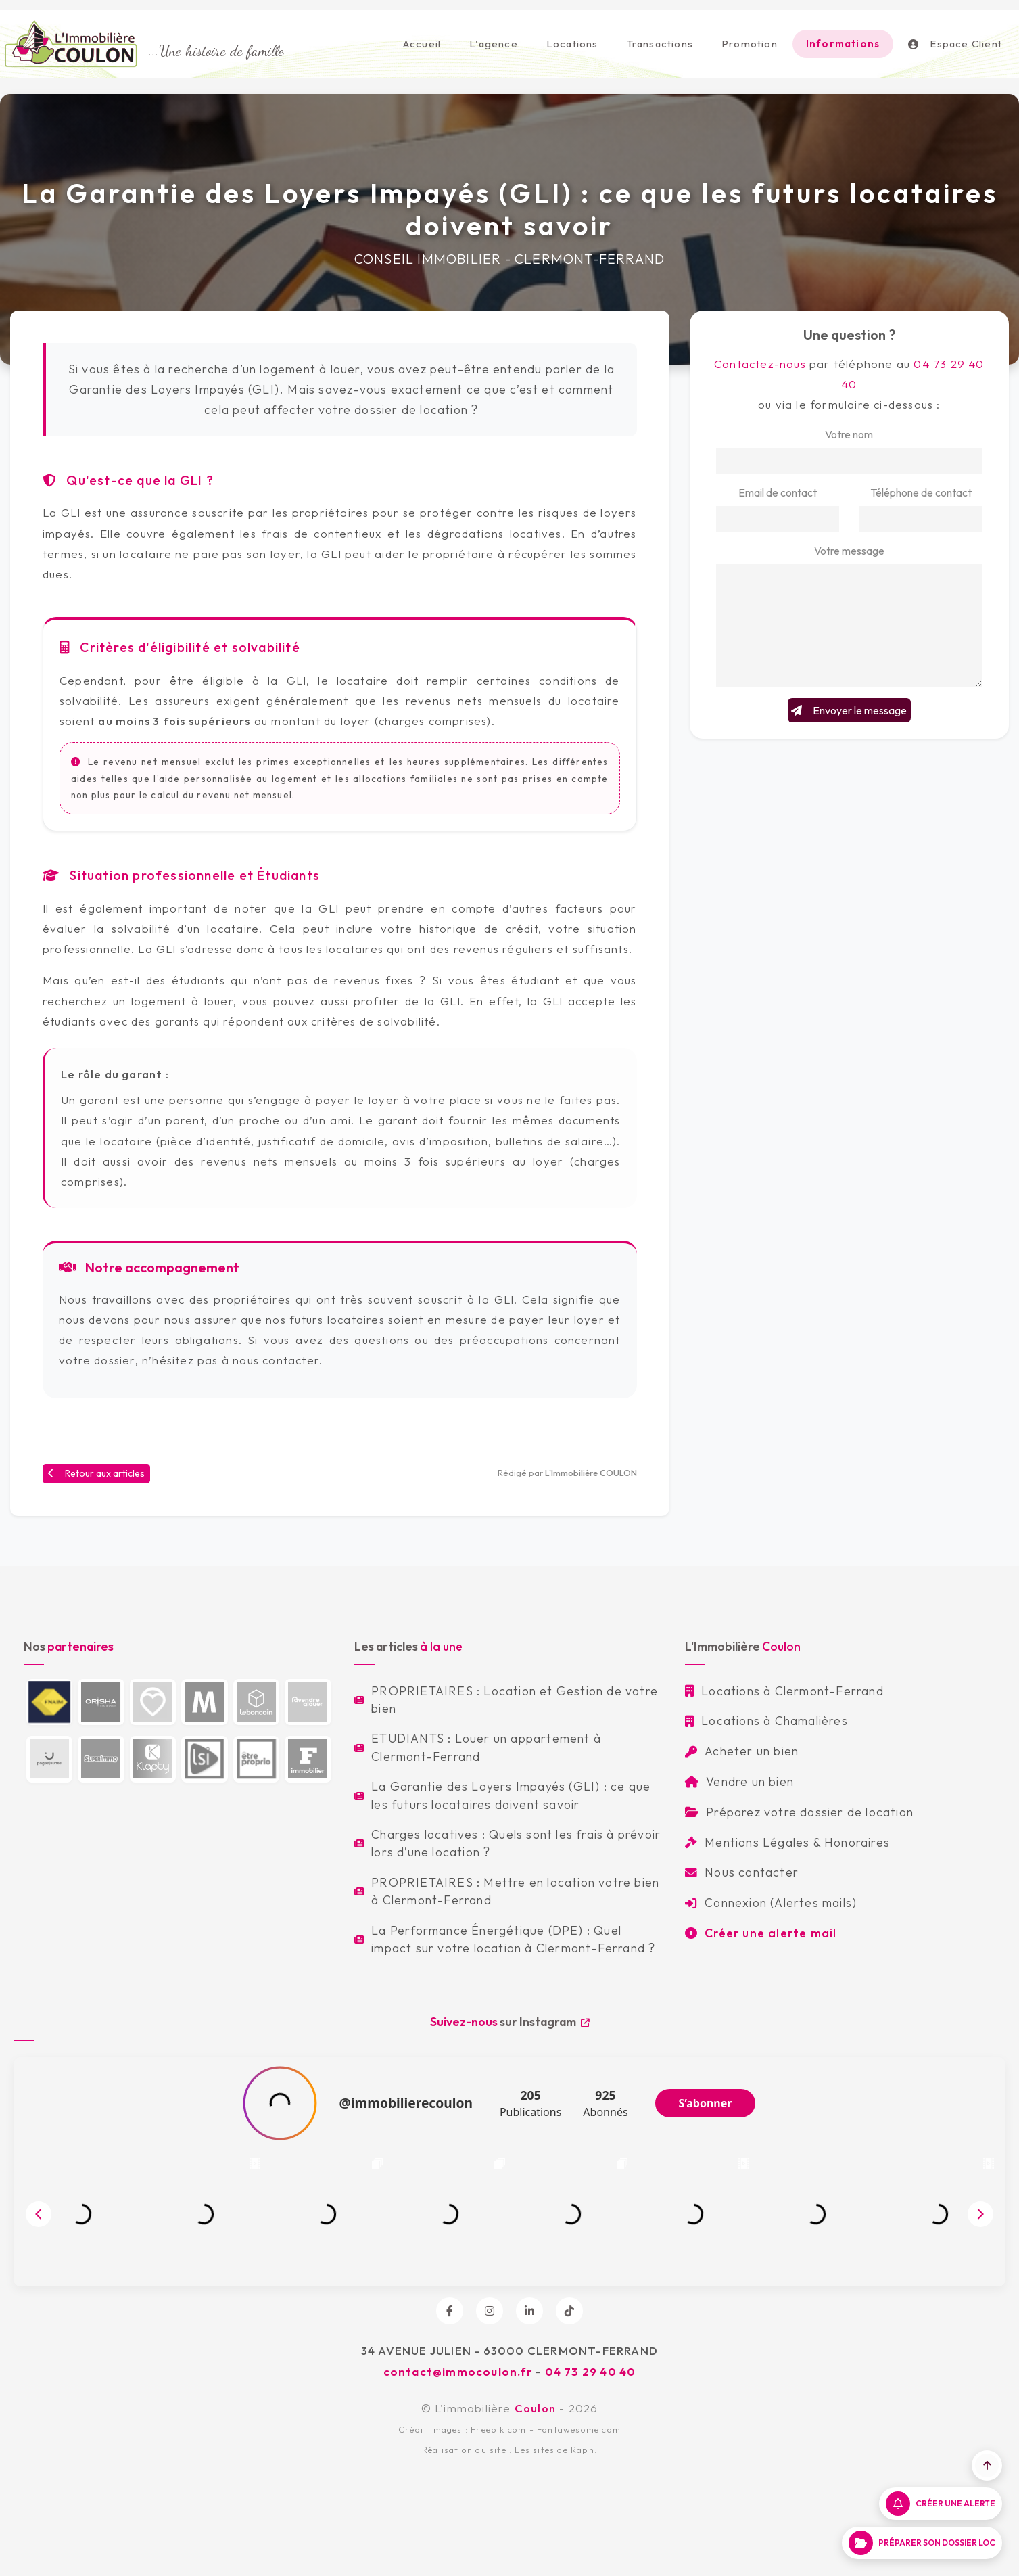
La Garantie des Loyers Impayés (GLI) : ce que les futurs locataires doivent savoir (502, 1795)
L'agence (493, 43)
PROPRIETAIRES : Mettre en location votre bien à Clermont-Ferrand (506, 1891)
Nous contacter (742, 1872)
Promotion (749, 43)
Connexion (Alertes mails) (771, 1902)
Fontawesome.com (579, 2429)
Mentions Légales (747, 1842)
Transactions (660, 43)
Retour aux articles (96, 1473)
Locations (572, 43)
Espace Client (955, 43)
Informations (843, 43)
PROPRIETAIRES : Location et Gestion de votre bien (506, 1699)
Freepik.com (498, 2429)
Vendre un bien (739, 1781)
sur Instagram (510, 2021)
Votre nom (849, 434)
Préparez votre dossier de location (799, 1812)
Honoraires (857, 1842)
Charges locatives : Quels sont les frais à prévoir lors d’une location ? (507, 1843)
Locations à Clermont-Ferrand (784, 1691)
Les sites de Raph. (556, 2449)
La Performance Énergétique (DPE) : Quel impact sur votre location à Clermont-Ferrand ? (504, 1939)
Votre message (849, 550)
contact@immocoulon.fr (457, 2371)
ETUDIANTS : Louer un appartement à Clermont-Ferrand (477, 1747)
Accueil (422, 43)
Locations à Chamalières (766, 1720)
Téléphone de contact (921, 492)
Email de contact (777, 492)
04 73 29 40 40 (590, 2371)
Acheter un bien (742, 1751)
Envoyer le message (849, 710)
